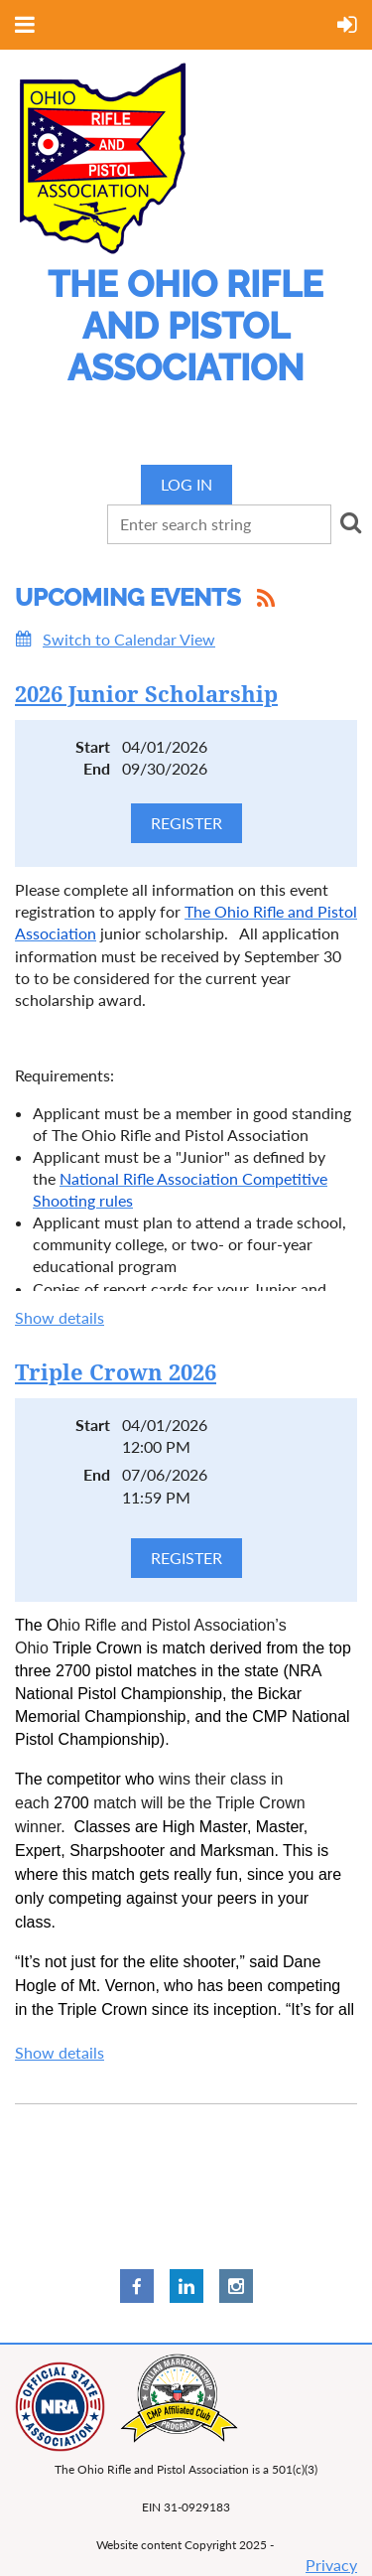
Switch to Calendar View (129, 639)
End (96, 768)
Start (92, 746)
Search (350, 522)
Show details (59, 1317)
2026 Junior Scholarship (146, 694)
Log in (186, 484)
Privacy (331, 2564)
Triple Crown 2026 (115, 1372)
